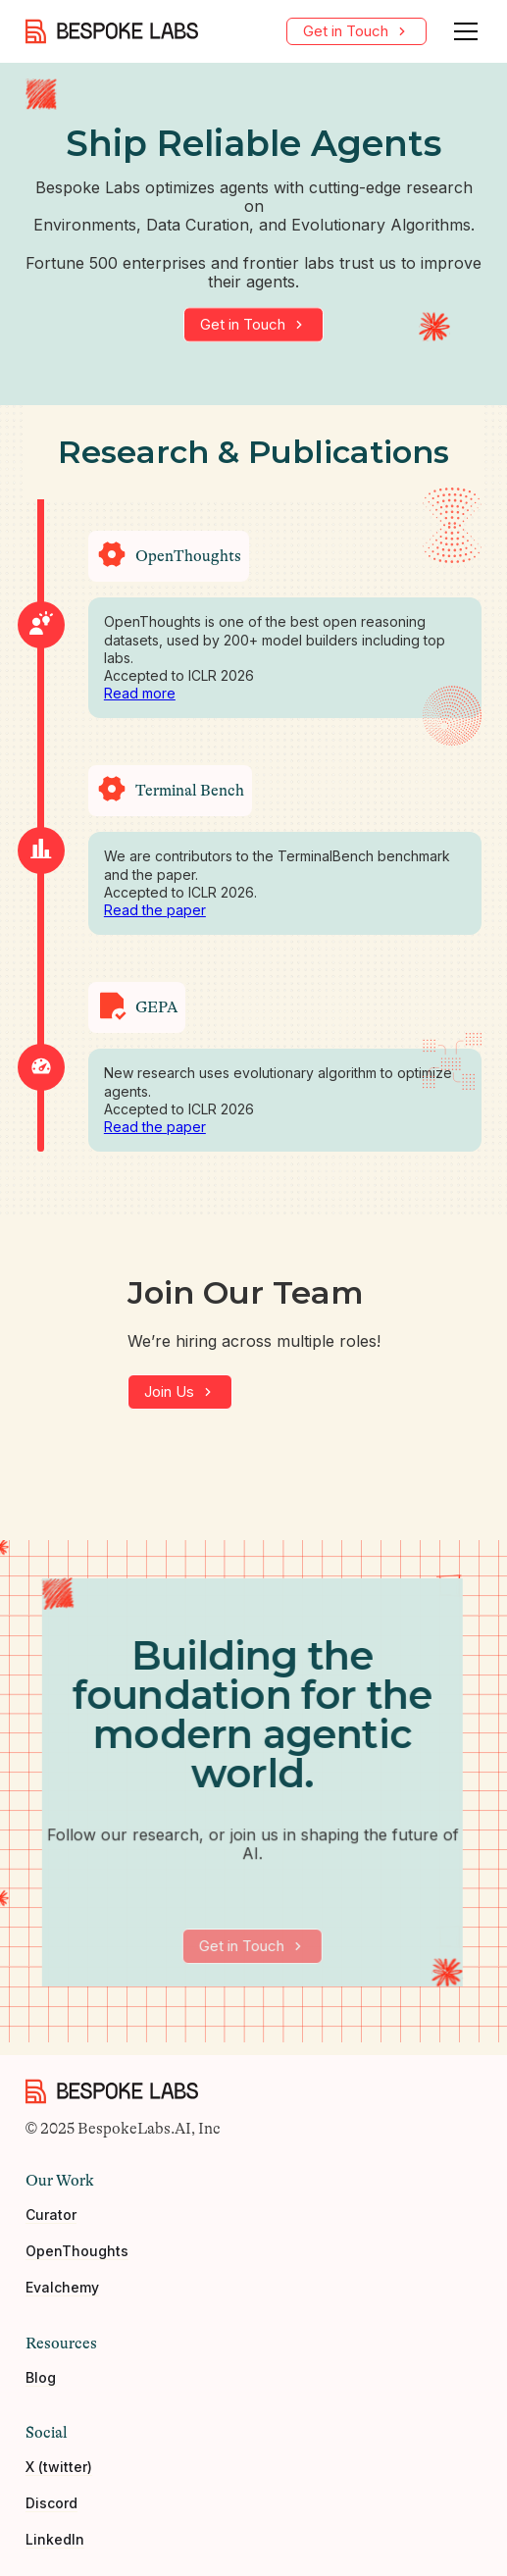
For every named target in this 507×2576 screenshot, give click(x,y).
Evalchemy (62, 2295)
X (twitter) (58, 2474)
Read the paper (155, 910)
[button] (462, 31)
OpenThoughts (76, 2259)
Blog (40, 2385)
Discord (51, 2510)
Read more (140, 693)
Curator (50, 2223)
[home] (111, 31)
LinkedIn (54, 2546)
